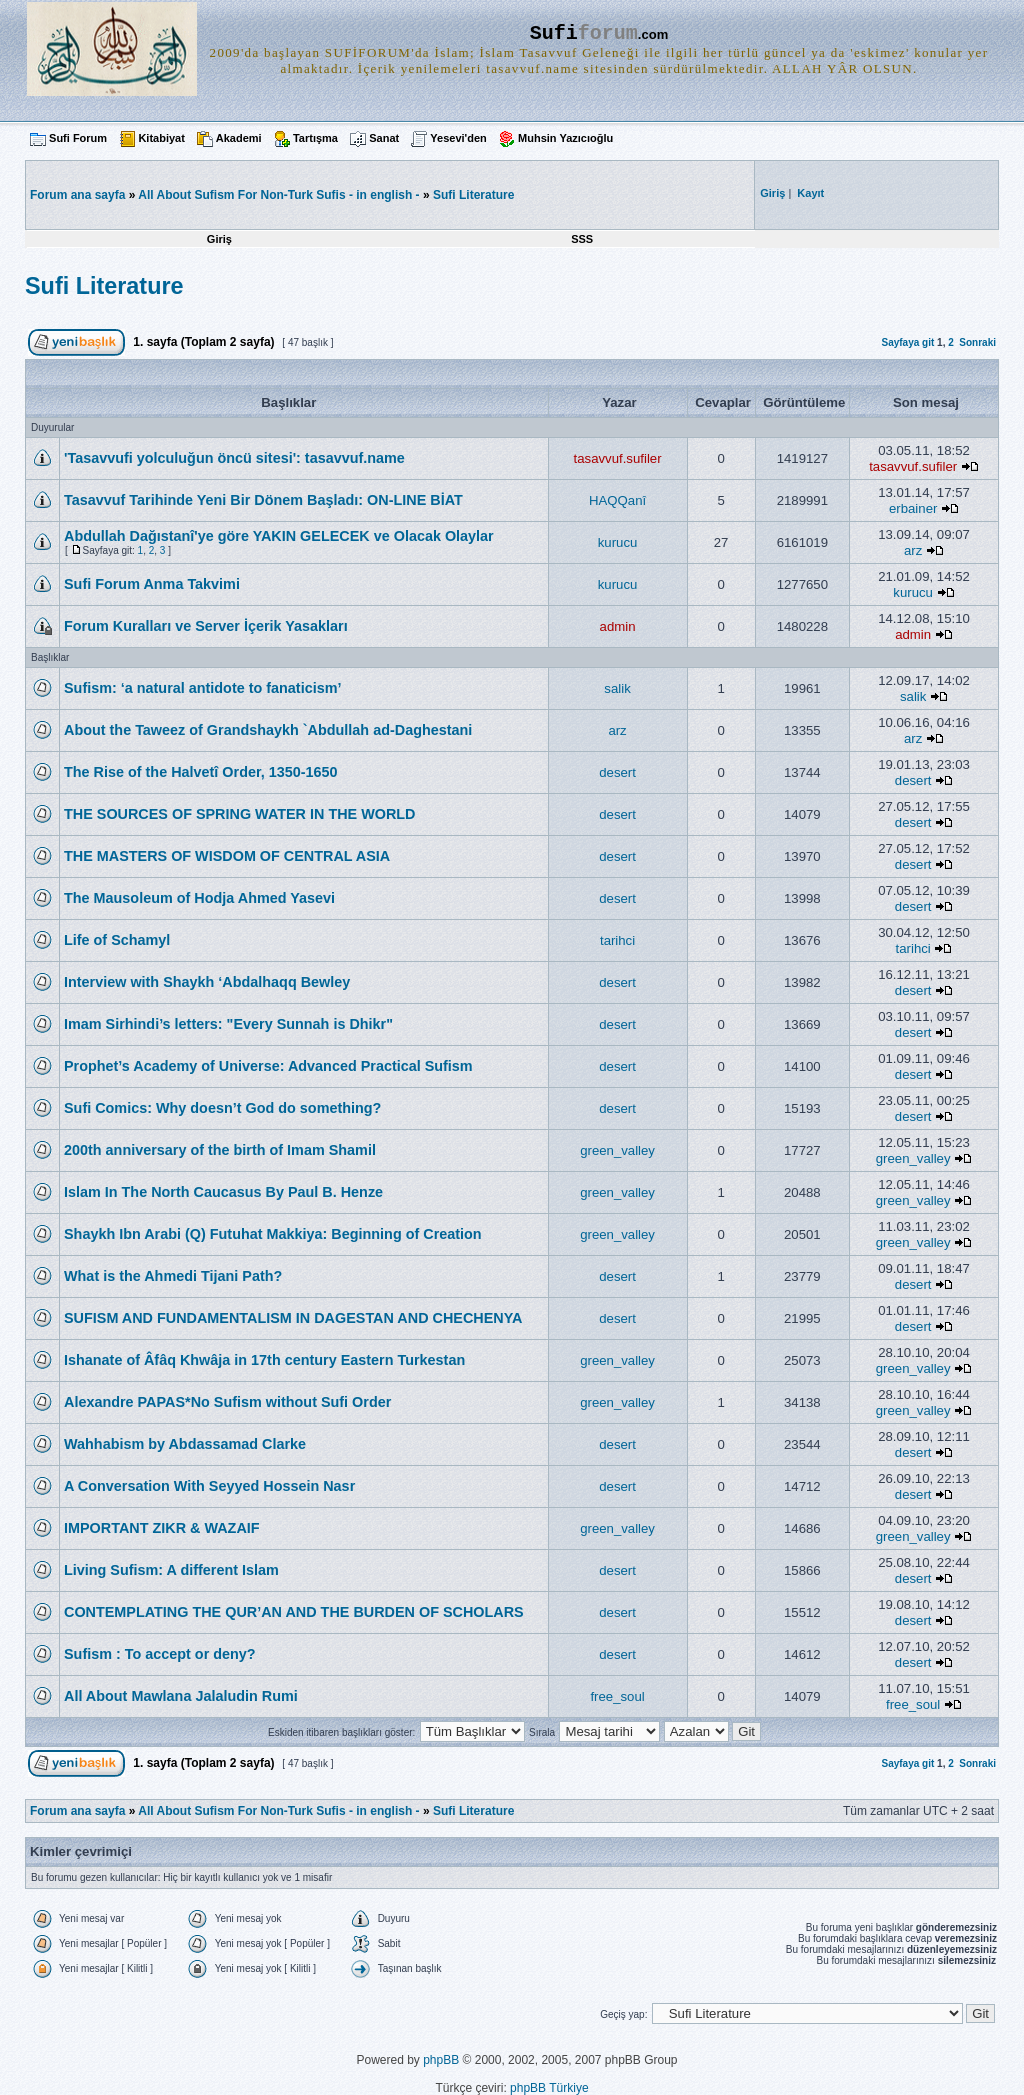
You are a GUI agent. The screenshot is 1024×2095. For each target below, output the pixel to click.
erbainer (913, 508)
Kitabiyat (161, 138)
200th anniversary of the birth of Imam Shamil (220, 1150)
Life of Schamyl (117, 940)
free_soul (617, 1696)
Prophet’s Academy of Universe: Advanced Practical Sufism (268, 1066)
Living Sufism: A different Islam (171, 1570)
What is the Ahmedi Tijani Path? (173, 1276)
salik (617, 688)
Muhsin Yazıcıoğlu (565, 138)
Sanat (384, 138)
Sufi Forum (78, 138)
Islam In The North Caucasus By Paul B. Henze (223, 1192)
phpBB (441, 2060)
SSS (582, 239)
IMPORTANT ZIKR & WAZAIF (162, 1528)
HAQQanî (617, 500)
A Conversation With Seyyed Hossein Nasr (209, 1486)
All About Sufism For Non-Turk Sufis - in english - (278, 195)
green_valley (617, 1150)
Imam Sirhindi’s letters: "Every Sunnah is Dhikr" (228, 1024)
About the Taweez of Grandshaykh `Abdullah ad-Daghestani (268, 730)
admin (618, 626)
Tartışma (315, 138)
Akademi (239, 138)
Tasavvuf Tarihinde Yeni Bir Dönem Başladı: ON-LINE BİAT (263, 500)
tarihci (617, 940)
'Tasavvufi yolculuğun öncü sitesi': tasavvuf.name (234, 458)
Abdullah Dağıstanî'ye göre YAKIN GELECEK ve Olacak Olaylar (279, 536)
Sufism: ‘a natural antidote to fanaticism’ (202, 688)
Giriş (219, 239)
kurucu (618, 542)
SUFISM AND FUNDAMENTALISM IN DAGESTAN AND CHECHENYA (293, 1318)
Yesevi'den (458, 138)
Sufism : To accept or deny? (160, 1654)
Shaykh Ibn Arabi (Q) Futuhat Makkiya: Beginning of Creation (273, 1234)
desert (617, 772)
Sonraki (977, 342)
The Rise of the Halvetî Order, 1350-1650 (201, 772)
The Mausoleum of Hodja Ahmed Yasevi (199, 898)
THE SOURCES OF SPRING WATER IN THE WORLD (240, 814)
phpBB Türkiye (549, 2088)
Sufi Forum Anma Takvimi (152, 584)
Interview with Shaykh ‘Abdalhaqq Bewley (207, 982)
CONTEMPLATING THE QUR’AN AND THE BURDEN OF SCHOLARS (294, 1612)
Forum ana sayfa (77, 1811)
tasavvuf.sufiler (618, 458)
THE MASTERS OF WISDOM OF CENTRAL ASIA (227, 856)
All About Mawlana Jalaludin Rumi (181, 1696)
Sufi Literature (473, 195)
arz (913, 550)
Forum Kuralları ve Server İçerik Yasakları (206, 626)
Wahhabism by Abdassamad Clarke (185, 1444)
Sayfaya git (907, 342)
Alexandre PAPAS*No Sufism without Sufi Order (227, 1402)
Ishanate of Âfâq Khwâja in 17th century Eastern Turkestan (264, 1360)
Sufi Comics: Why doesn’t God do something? (222, 1108)
